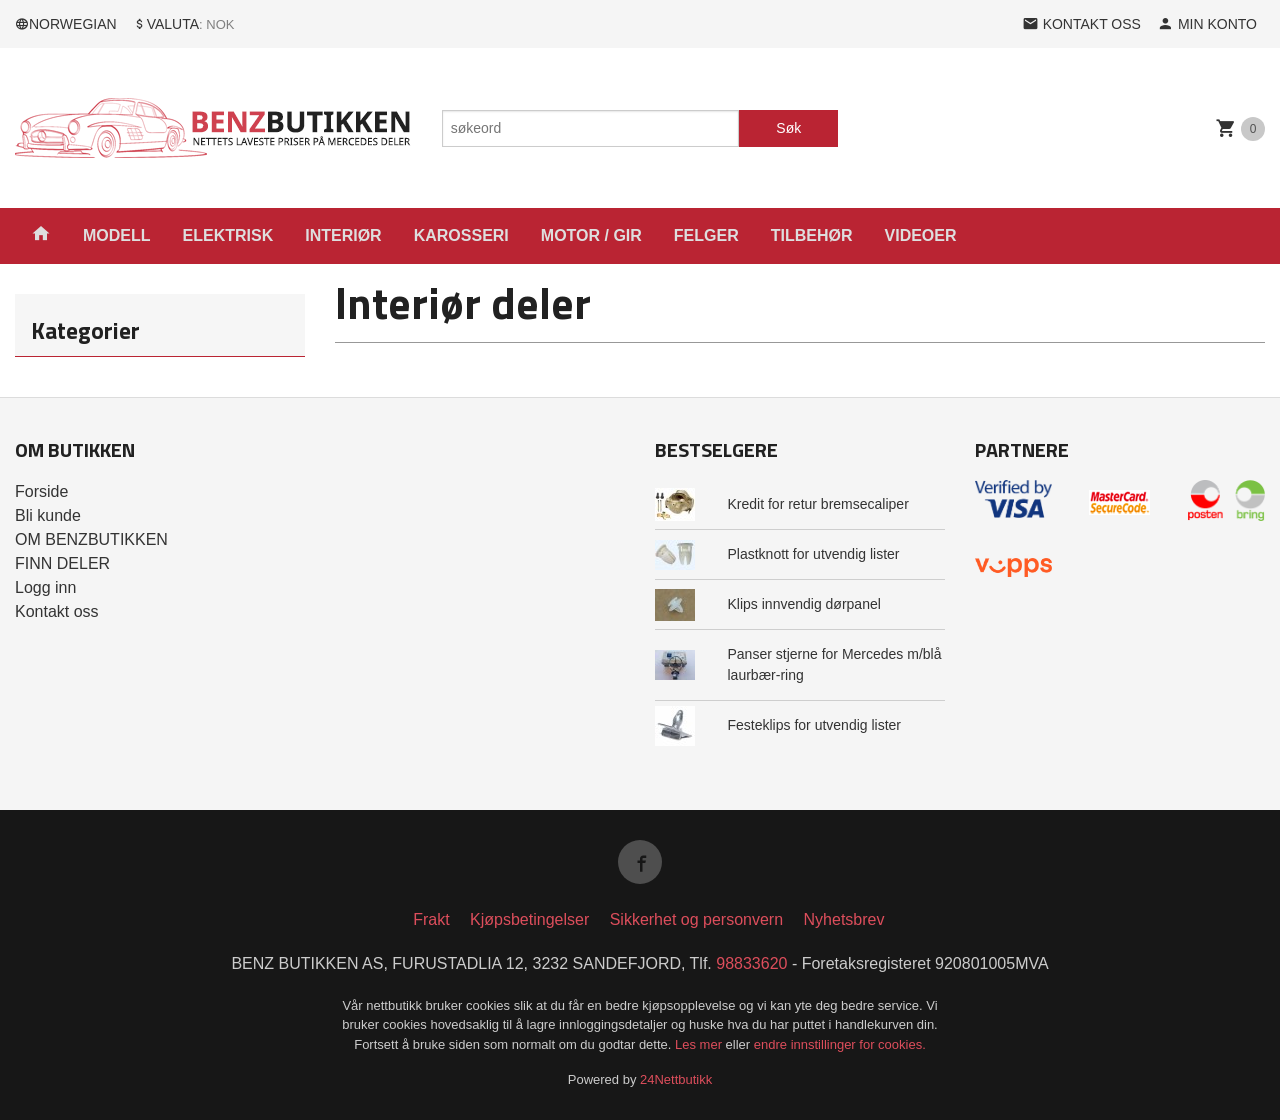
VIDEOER (921, 235)
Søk (788, 128)
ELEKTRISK (228, 235)
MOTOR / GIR (591, 235)
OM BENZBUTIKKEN (91, 539)
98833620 (751, 963)
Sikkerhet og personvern (696, 919)
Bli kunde (48, 515)
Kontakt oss (57, 611)
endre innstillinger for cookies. (840, 1044)
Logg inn (45, 587)
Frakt (431, 919)
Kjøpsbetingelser (529, 919)
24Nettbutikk (676, 1079)
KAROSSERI (461, 235)
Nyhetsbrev (844, 919)
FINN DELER (62, 563)
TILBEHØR (812, 235)
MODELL (117, 235)
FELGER (706, 235)
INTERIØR (343, 235)
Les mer (700, 1044)
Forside (41, 491)
